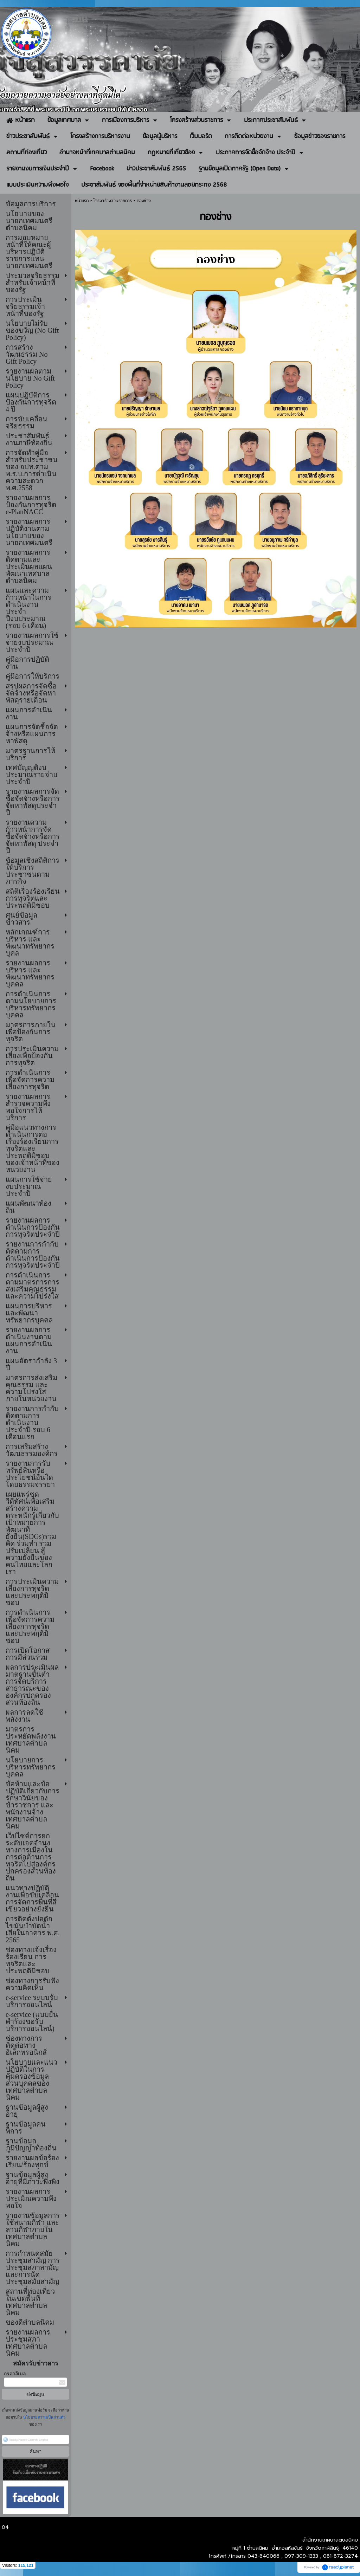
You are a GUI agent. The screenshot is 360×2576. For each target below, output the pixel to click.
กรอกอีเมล (15, 2373)
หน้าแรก (82, 201)
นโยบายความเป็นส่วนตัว (43, 2417)
